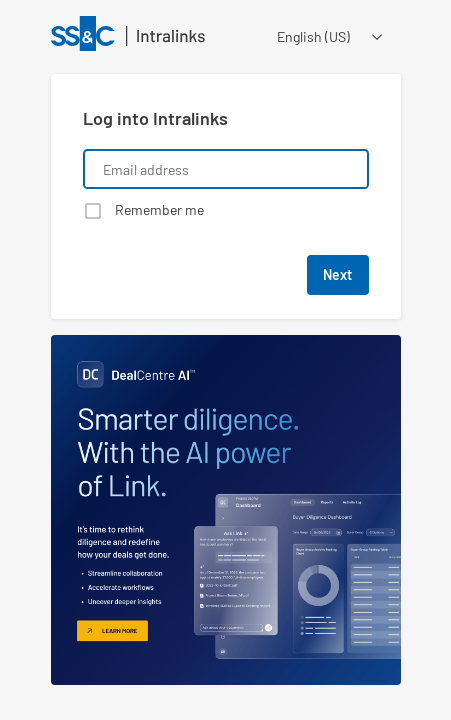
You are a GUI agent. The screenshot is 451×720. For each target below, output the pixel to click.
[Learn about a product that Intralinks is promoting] (226, 510)
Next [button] (337, 274)
